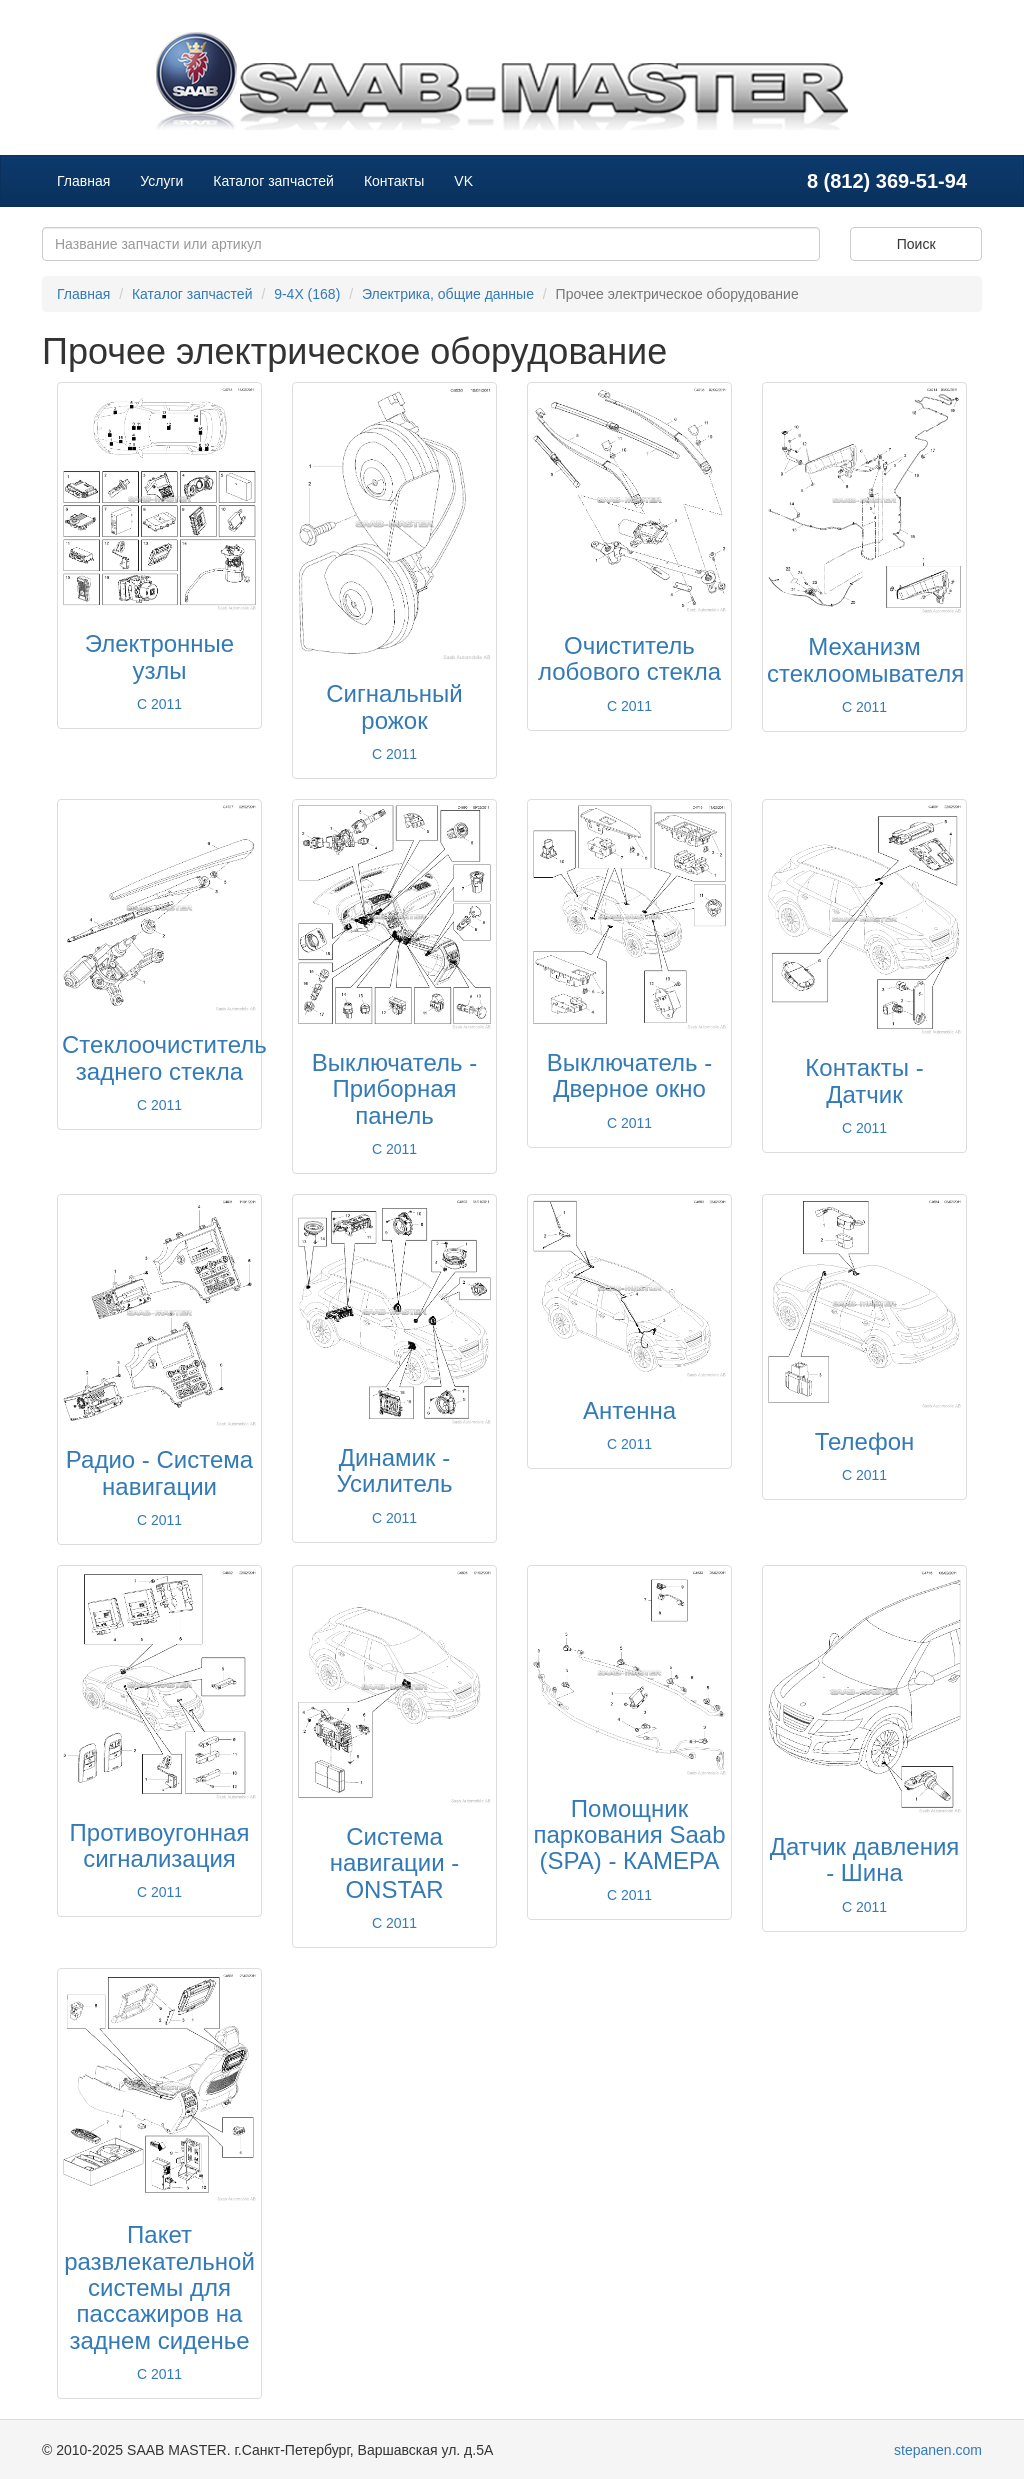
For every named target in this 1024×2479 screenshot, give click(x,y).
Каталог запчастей (273, 181)
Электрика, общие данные (448, 294)
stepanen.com (938, 2450)
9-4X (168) (307, 294)
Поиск (916, 244)
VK (463, 181)
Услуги (161, 181)
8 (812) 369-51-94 (887, 181)
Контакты (394, 181)
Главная (83, 181)
